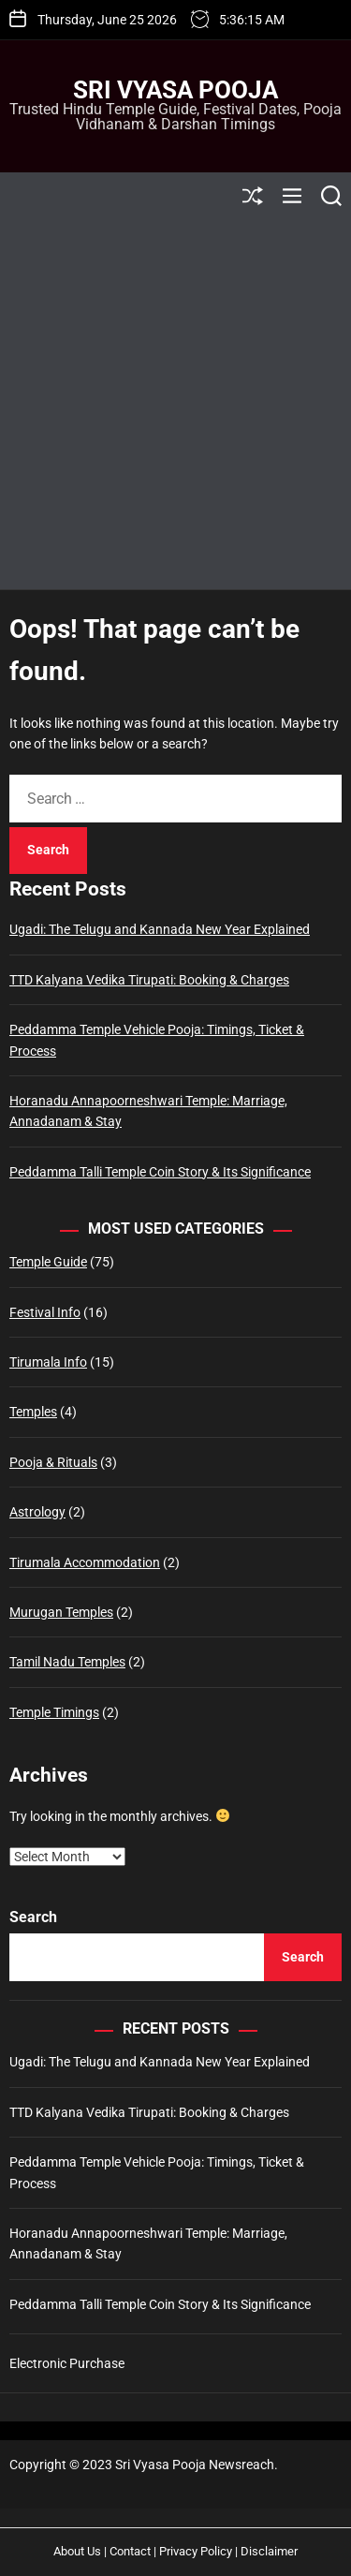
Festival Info (44, 1312)
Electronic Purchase (66, 2363)
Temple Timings (54, 1712)
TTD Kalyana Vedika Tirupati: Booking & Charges (149, 979)
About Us (77, 2551)
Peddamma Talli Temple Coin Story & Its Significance (160, 1171)
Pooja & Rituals (53, 1462)
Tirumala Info (48, 1362)
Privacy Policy (195, 2551)
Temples (33, 1411)
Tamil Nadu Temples (67, 1661)
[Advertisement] (175, 404)
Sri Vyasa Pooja (175, 90)
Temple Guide (48, 1261)
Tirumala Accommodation (84, 1562)
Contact (130, 2551)
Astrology (37, 1511)
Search (33, 1917)
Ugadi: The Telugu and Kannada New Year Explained (159, 929)
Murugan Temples (61, 1612)
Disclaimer (269, 2551)
